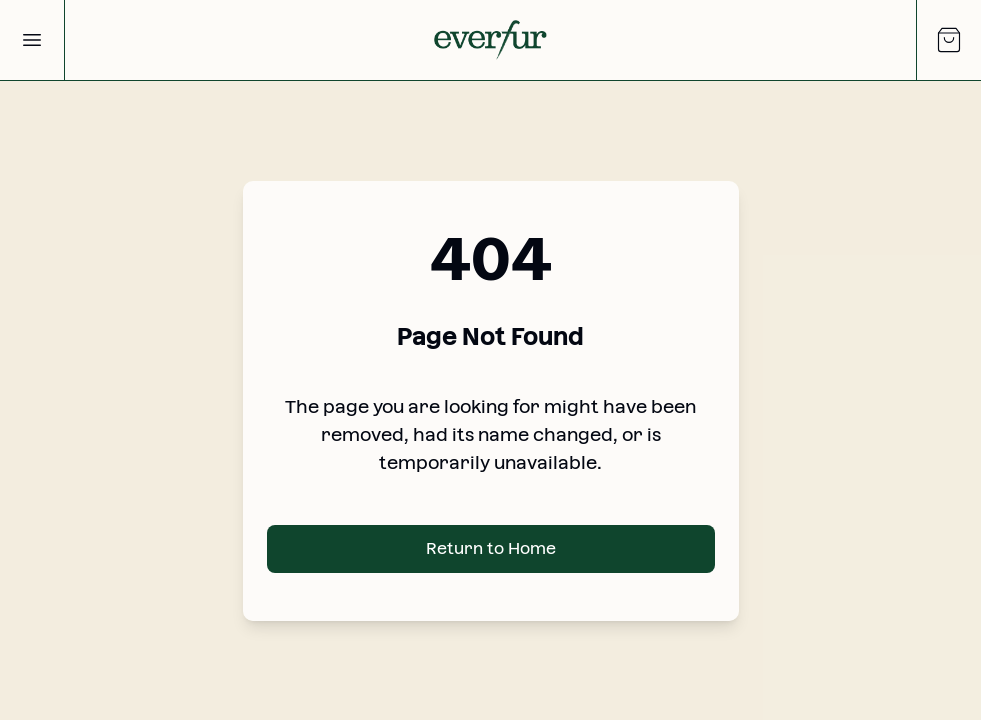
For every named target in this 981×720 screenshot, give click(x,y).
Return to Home (491, 548)
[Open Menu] (32, 40)
